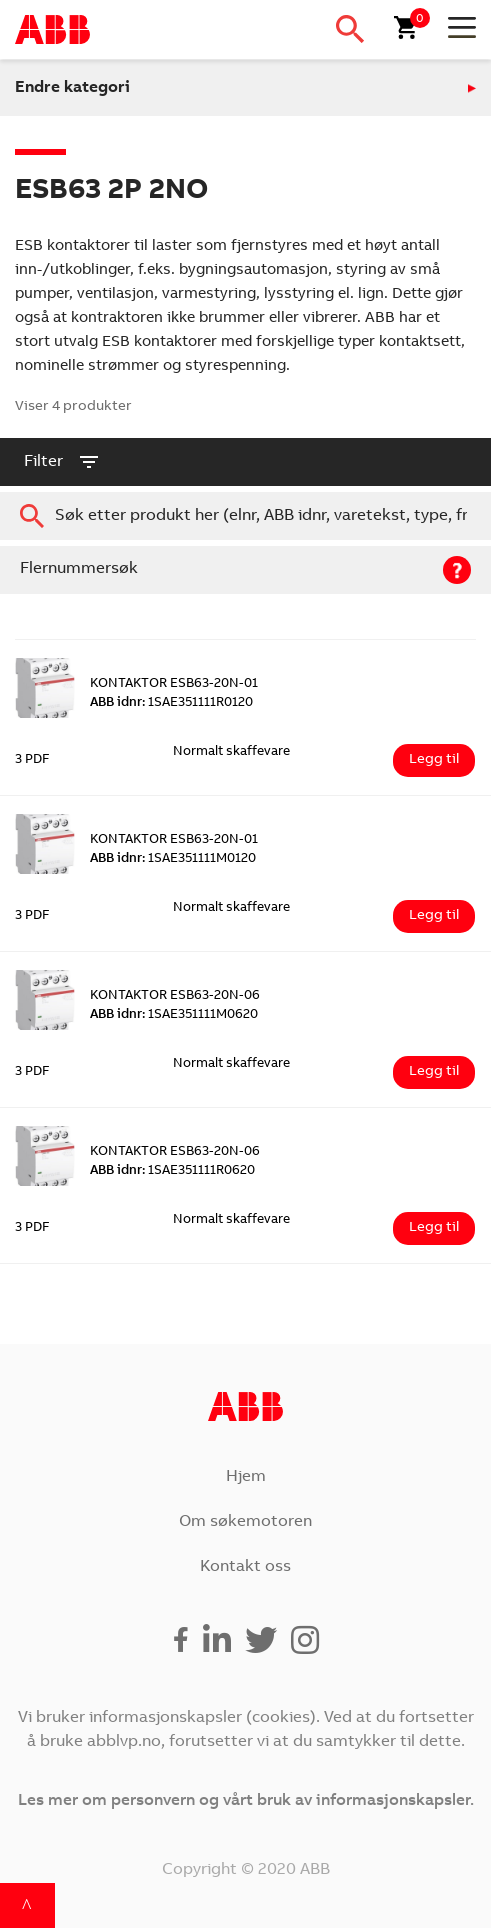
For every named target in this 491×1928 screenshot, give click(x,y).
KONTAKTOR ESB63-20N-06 (175, 996)
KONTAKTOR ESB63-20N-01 (174, 684)
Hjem (246, 1477)
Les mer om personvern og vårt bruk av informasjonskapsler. (246, 1801)
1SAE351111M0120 (173, 859)
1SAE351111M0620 (174, 1015)
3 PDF (32, 760)
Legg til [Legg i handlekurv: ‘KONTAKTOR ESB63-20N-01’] (434, 760)
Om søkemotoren (245, 1522)
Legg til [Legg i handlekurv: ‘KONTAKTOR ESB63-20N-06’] (434, 1072)
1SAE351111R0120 (171, 703)
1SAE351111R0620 (172, 1171)
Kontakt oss (245, 1567)
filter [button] (62, 462)
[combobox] (245, 516)
